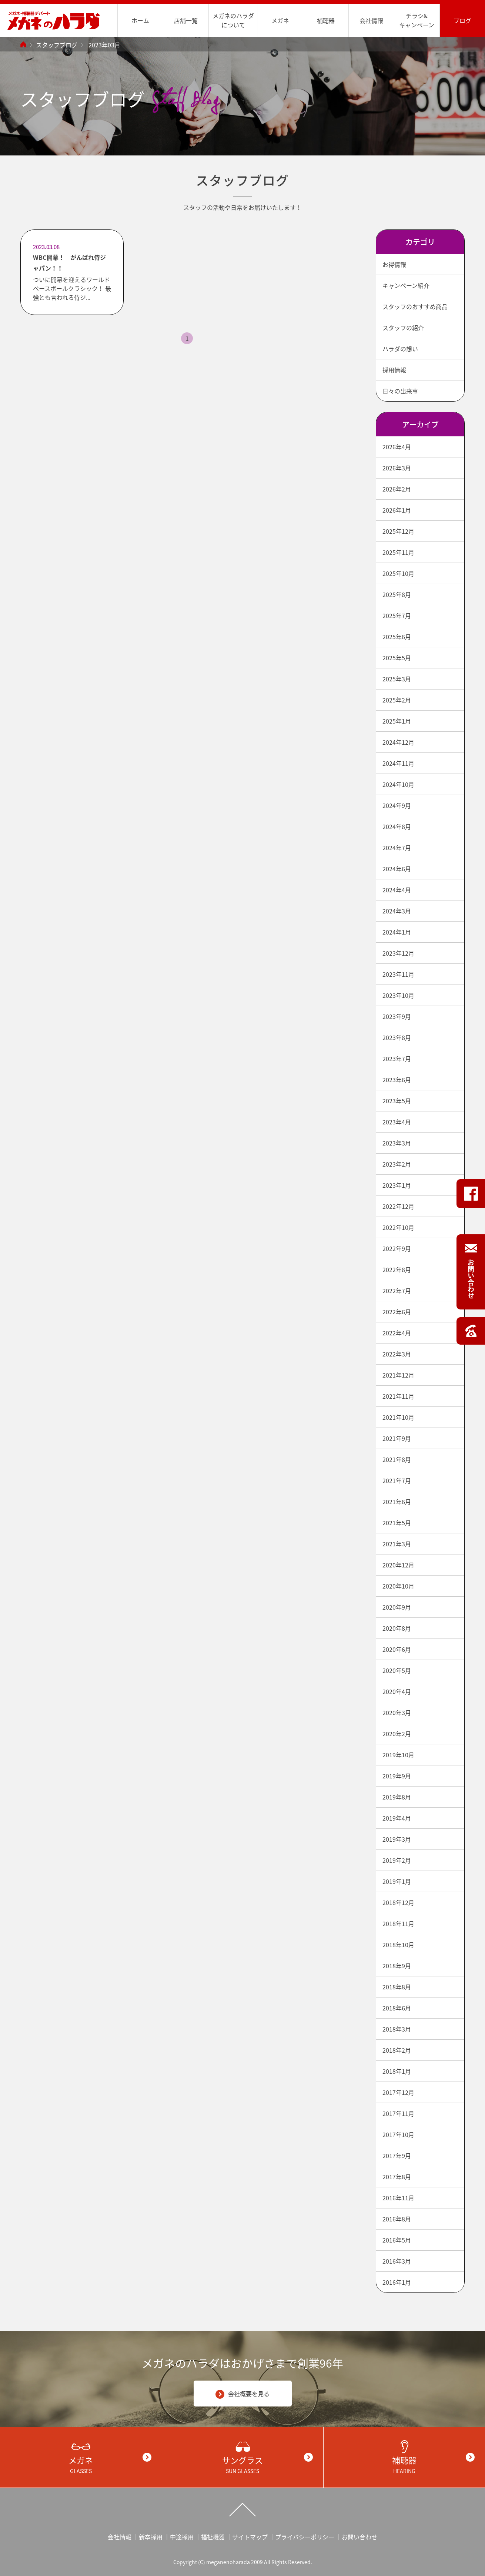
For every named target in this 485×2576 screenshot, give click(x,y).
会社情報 (371, 20)
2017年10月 (398, 2134)
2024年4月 (396, 889)
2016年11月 (398, 2197)
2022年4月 (396, 1332)
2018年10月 (398, 1944)
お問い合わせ (359, 2536)
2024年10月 (398, 784)
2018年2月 (396, 2050)
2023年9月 (396, 1016)
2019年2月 (396, 1860)
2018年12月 (398, 1902)
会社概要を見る (242, 2394)
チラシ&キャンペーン (416, 20)
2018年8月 (396, 1986)
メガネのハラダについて (233, 20)
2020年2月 (396, 1733)
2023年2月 (396, 1164)
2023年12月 (398, 953)
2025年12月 (398, 531)
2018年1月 (396, 2071)
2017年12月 (398, 2092)
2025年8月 (396, 594)
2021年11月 (398, 1396)
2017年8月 (396, 2176)
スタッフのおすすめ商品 (415, 306)
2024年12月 (398, 742)
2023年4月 (396, 1121)
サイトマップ (250, 2536)
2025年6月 (396, 636)
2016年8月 (396, 2218)
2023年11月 (398, 974)
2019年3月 (396, 1839)
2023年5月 (396, 1100)
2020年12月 (398, 1564)
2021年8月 (396, 1459)
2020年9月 (396, 1607)
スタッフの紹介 (403, 327)
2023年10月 (398, 995)
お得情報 (394, 264)
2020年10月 (398, 1586)
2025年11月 (398, 552)
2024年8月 (396, 826)
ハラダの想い (400, 348)
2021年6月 (396, 1501)
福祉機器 (213, 2536)
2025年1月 (396, 721)
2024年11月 (398, 763)
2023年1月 (396, 1185)
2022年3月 (396, 1353)
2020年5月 (396, 1670)
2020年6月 (396, 1649)
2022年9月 (396, 1248)
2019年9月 (396, 1775)
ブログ (462, 20)
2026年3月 (396, 467)
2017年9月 (396, 2155)
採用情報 (394, 369)
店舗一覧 (186, 20)
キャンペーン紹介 (405, 285)
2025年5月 (396, 657)
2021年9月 (396, 1438)
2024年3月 (396, 910)
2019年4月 (396, 1818)
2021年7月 (396, 1480)
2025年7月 (396, 615)
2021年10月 (398, 1417)
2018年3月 (396, 2029)
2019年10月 (398, 1754)
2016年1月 (396, 2282)
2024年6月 (396, 868)
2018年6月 (396, 2007)
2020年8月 (396, 1628)
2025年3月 (396, 678)
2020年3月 (396, 1712)
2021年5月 (396, 1522)
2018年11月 (398, 1923)
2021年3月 (396, 1543)
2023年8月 (396, 1037)
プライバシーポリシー (304, 2536)
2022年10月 (398, 1227)
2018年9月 (396, 1965)
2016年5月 (396, 2239)
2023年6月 (396, 1079)
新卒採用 (151, 2536)
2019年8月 (396, 1796)
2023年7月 (396, 1058)
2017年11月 (398, 2113)
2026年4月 (396, 446)
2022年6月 (396, 1311)
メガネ (280, 20)
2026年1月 (396, 510)
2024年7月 (396, 847)
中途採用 (182, 2536)
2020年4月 (396, 1691)
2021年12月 (398, 1375)
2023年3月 (396, 1142)
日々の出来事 (400, 390)
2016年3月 (396, 2261)
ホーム (140, 20)
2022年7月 (396, 1290)
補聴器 (326, 20)
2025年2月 (396, 699)
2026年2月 (396, 488)
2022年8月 (396, 1269)
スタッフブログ (56, 44)
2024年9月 (396, 805)
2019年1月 (396, 1881)
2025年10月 (398, 573)
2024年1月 (396, 932)
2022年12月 (398, 1206)
